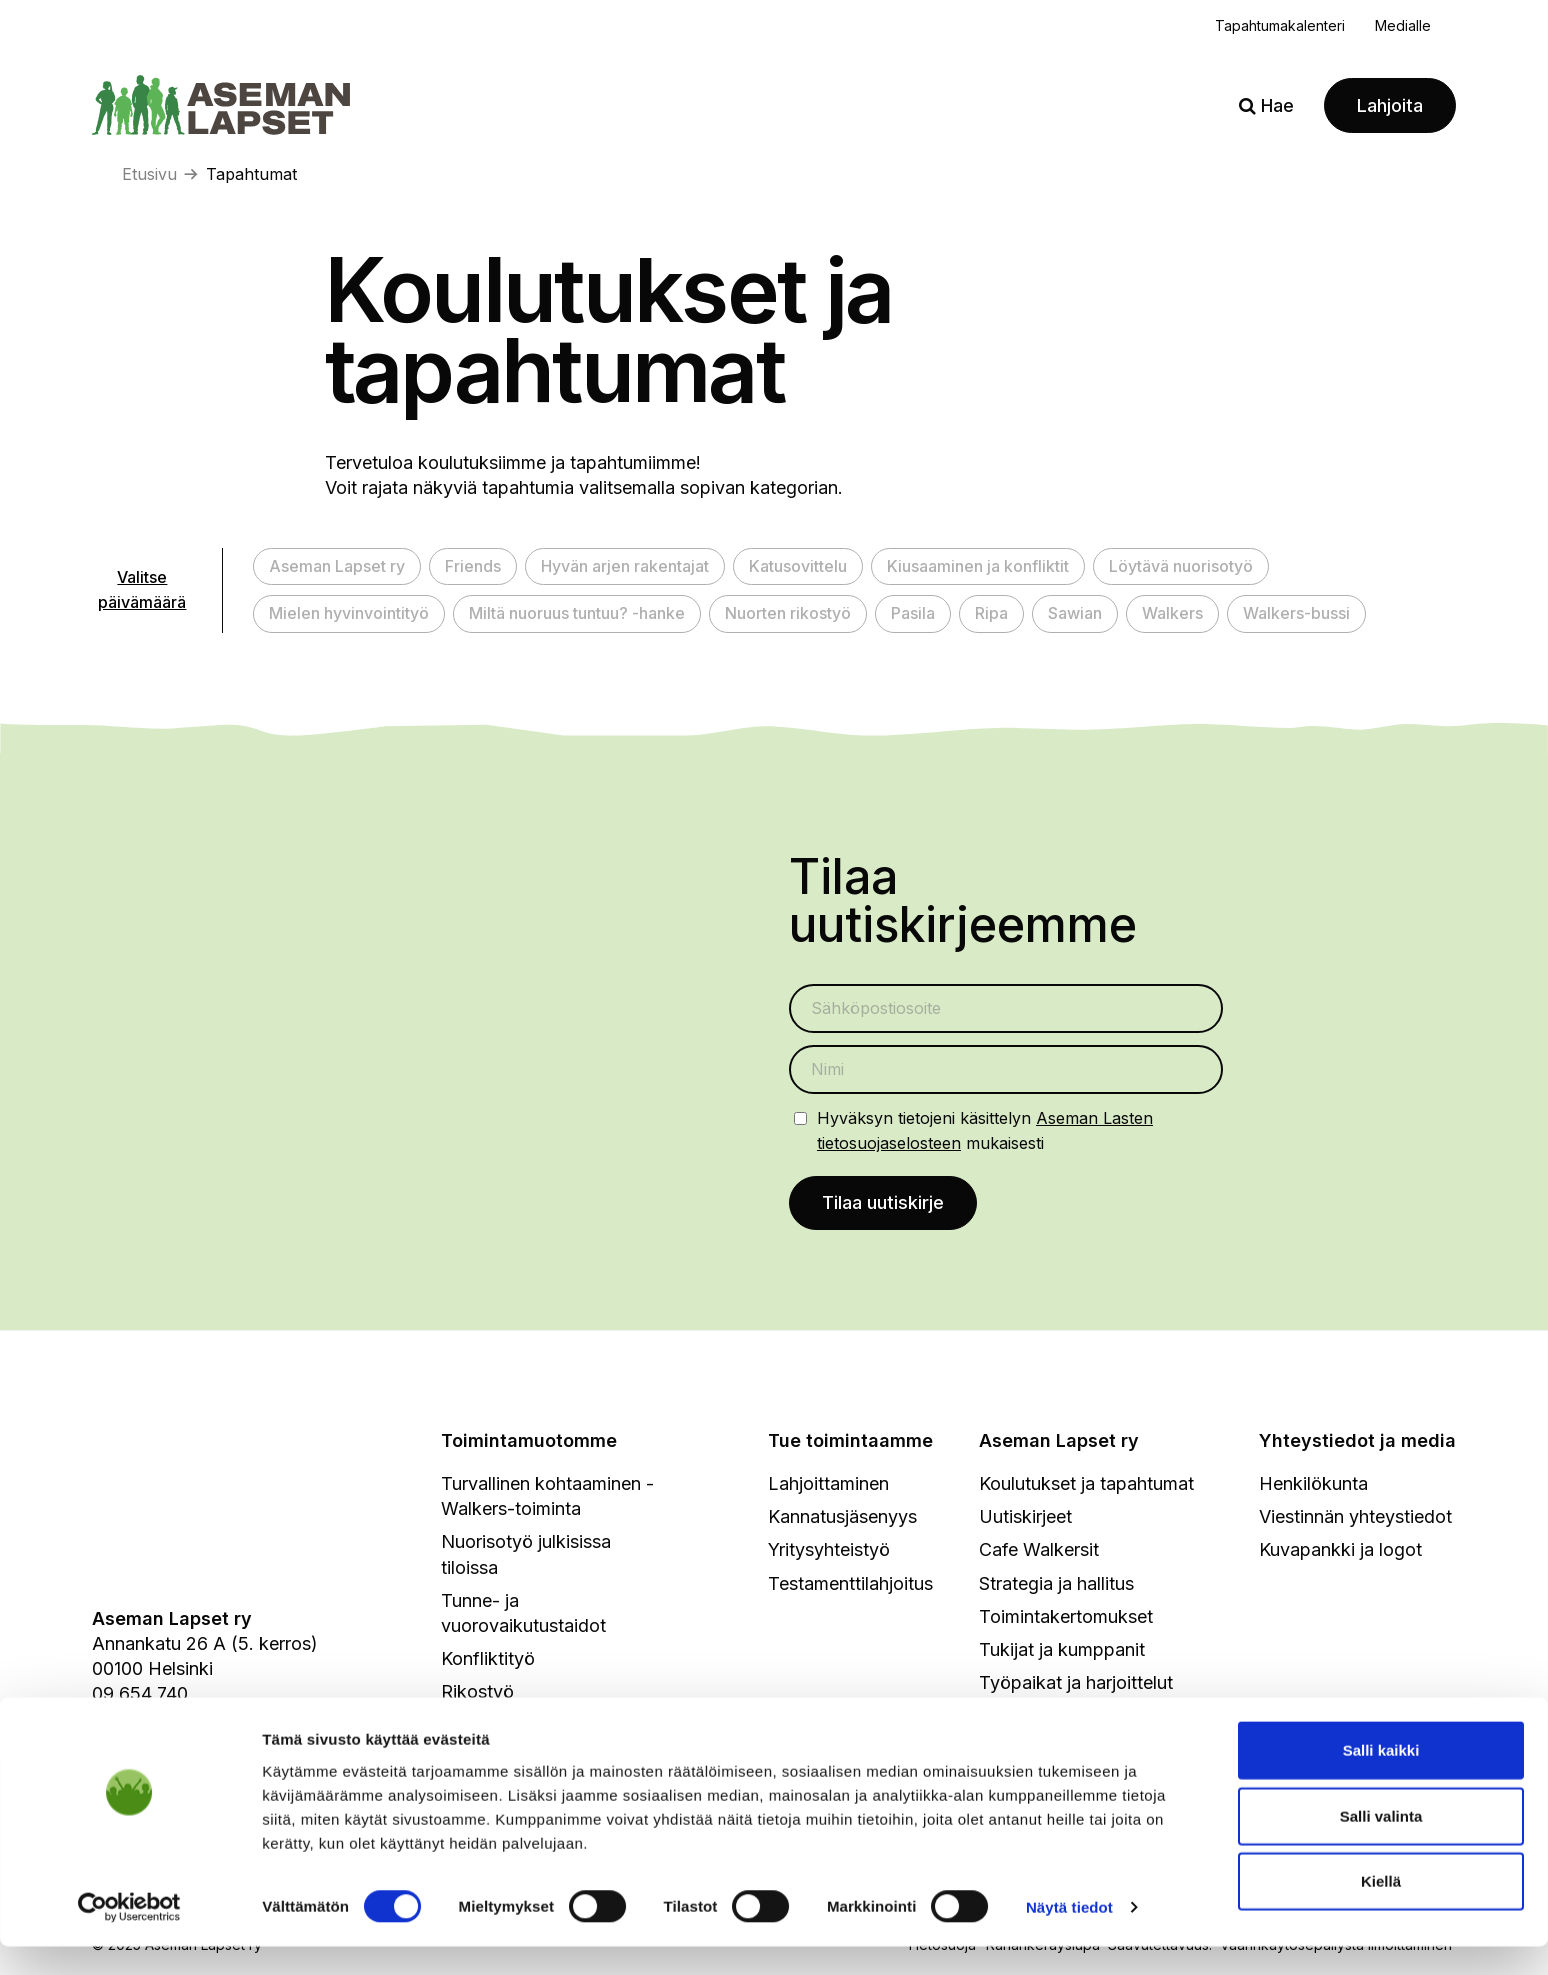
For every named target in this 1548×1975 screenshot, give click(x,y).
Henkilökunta (1313, 1485)
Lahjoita (1390, 105)
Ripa (991, 613)
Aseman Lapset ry (337, 566)
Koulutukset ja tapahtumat (1086, 1485)
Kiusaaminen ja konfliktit (978, 566)
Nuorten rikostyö (788, 613)
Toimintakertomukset (1066, 1617)
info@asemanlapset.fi (181, 1720)
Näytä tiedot (1069, 1935)
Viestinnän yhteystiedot (1355, 1518)
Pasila (913, 613)
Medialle (1403, 25)
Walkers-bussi (1296, 613)
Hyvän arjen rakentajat (625, 566)
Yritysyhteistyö (829, 1551)
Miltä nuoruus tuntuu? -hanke (577, 613)
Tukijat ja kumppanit (1062, 1651)
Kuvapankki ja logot (1340, 1551)
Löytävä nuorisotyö (1181, 566)
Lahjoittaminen (828, 1485)
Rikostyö (477, 1693)
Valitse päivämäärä (142, 589)
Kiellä (1381, 1909)
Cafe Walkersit (1039, 1551)
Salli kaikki (1381, 1778)
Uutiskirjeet (1025, 1518)
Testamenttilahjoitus (850, 1584)
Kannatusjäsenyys (842, 1518)
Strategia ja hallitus (1056, 1584)
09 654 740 (140, 1695)
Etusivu (149, 174)
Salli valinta (1381, 1844)
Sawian (1075, 613)
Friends (473, 566)
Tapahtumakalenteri (1280, 25)
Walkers (1172, 613)
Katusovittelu (798, 566)
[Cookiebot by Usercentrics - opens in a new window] (129, 1936)
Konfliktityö (488, 1660)
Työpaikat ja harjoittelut (1076, 1684)
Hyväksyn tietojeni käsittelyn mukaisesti (985, 1130)
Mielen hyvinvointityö (349, 613)
